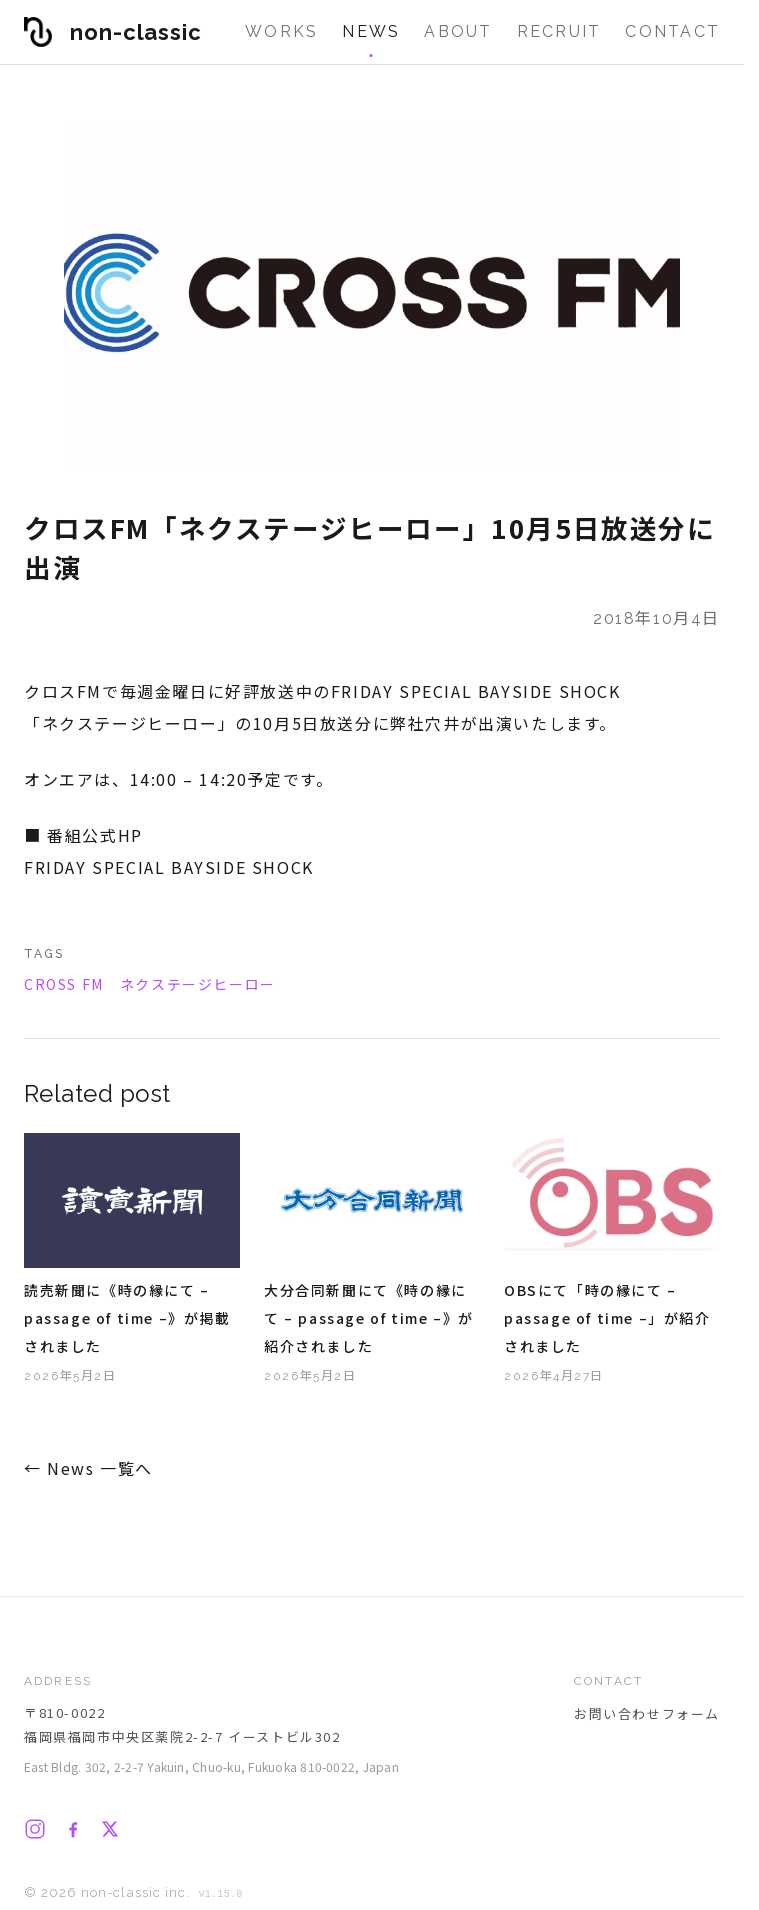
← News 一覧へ (88, 1468)
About (458, 31)
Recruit (559, 31)
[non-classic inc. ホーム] (113, 32)
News (371, 31)
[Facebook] (73, 1829)
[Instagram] (35, 1829)
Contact (672, 31)
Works (281, 31)
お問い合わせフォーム (647, 1713)
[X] (110, 1829)
